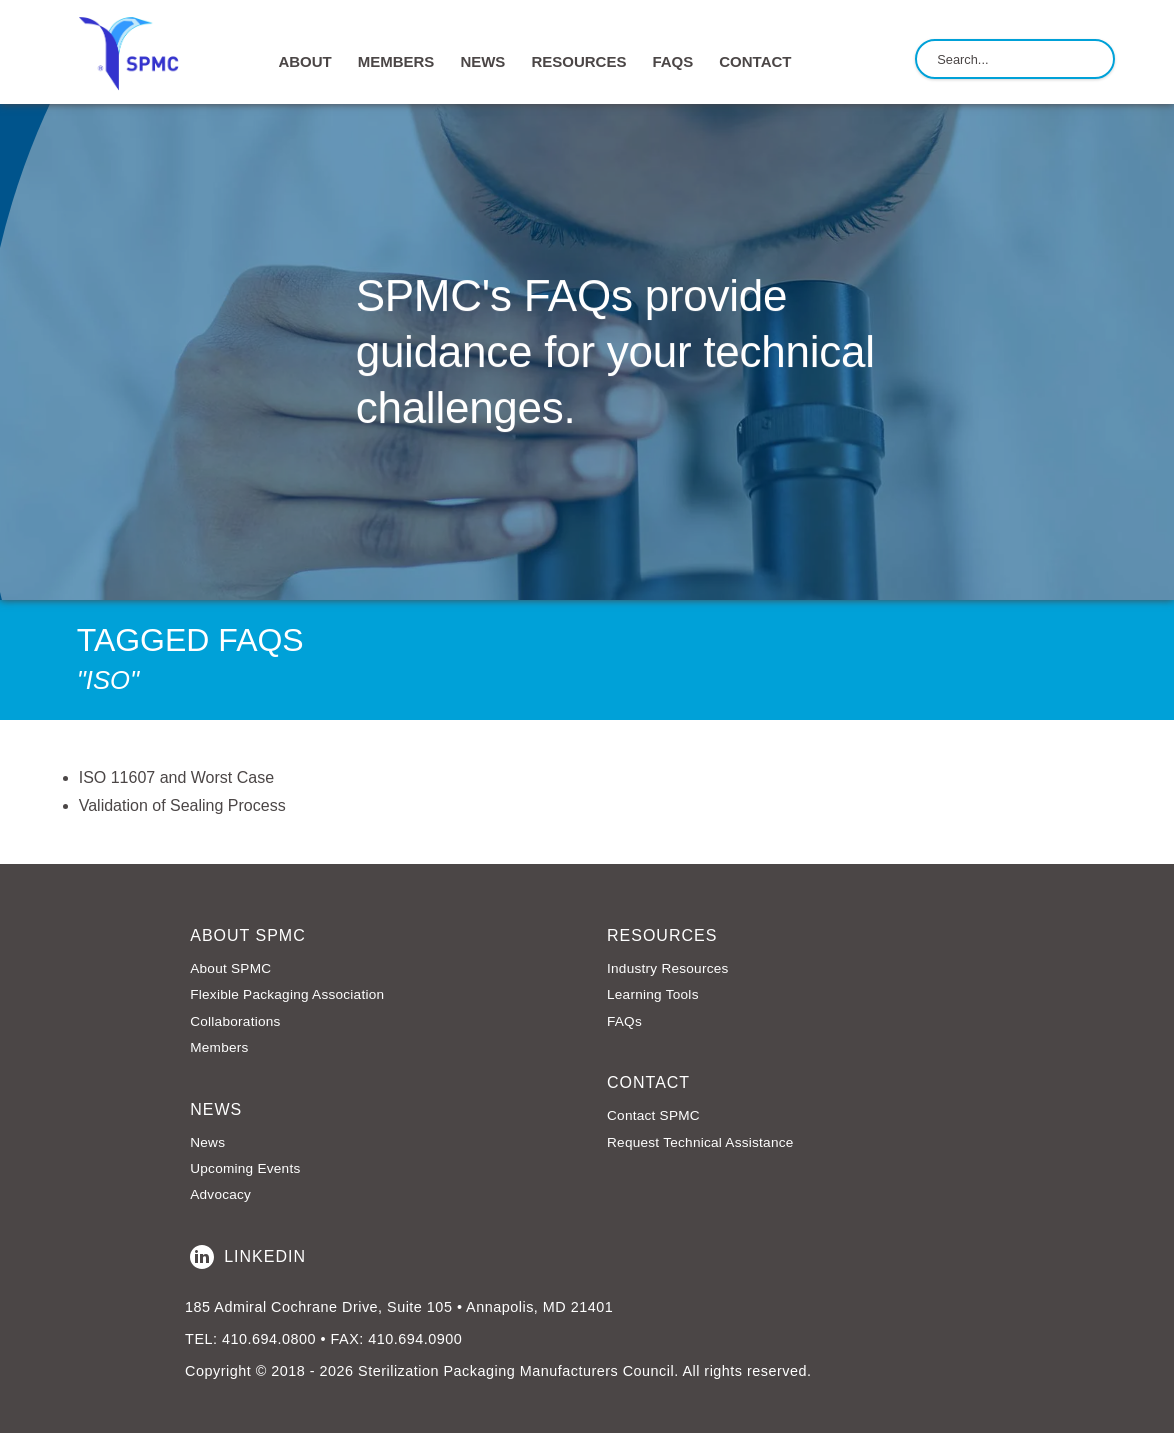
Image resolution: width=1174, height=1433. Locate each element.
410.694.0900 (415, 1339)
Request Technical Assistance (700, 1142)
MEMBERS (396, 61)
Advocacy (220, 1194)
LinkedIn (248, 1257)
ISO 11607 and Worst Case (176, 777)
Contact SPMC (653, 1115)
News (207, 1142)
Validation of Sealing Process (182, 805)
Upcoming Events (245, 1168)
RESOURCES (578, 61)
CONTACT (755, 61)
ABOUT (304, 61)
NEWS (482, 61)
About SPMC (230, 968)
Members (219, 1047)
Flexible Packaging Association (287, 994)
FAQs (672, 61)
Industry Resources (668, 968)
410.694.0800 (269, 1339)
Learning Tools (653, 994)
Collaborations (235, 1021)
